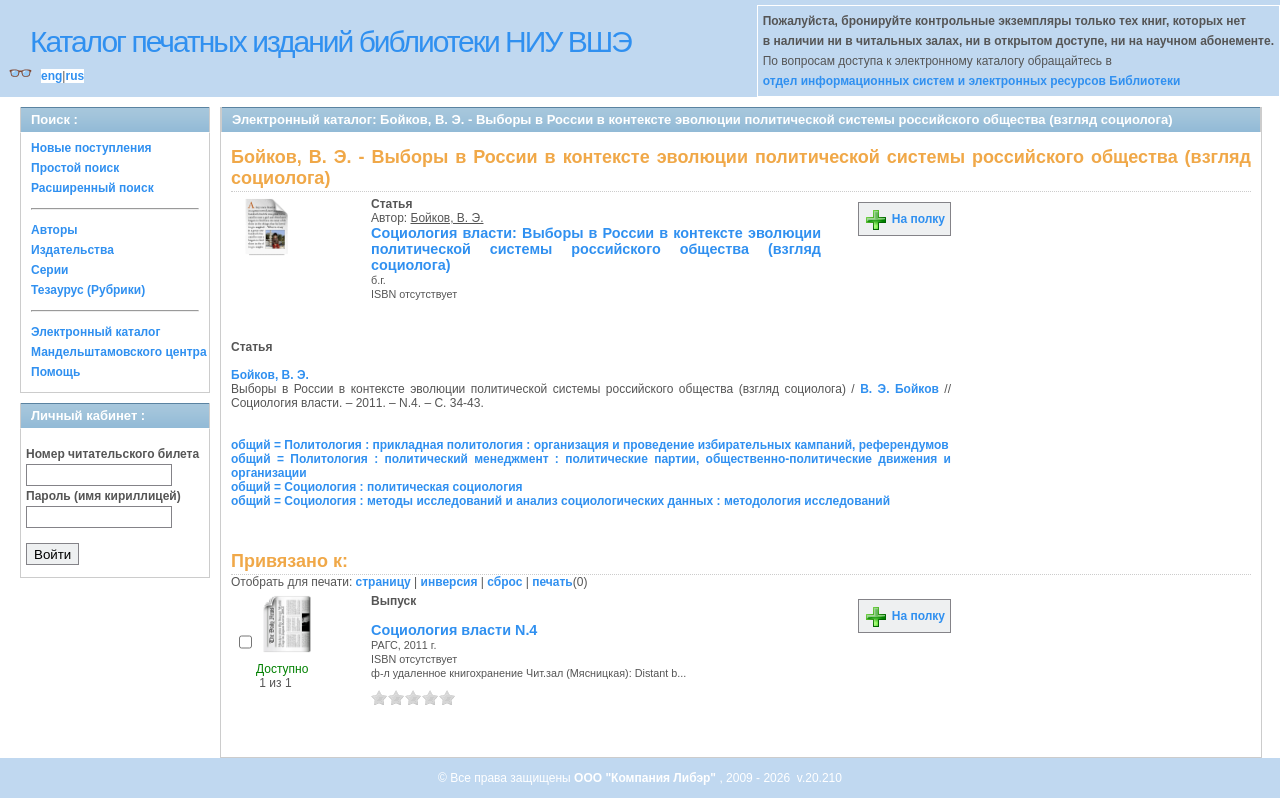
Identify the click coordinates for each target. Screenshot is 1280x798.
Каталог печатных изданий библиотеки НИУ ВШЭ (330, 41)
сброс (504, 582)
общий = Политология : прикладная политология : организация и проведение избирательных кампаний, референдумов (590, 445)
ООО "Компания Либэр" (646, 778)
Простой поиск (75, 168)
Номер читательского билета (112, 454)
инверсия (449, 582)
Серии (49, 270)
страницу (383, 582)
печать (552, 582)
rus (74, 76)
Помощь (55, 372)
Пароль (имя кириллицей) (103, 496)
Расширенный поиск (92, 188)
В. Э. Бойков (899, 389)
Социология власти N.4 (454, 630)
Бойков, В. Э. (447, 218)
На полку (904, 219)
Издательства (72, 250)
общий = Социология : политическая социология (377, 487)
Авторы (54, 230)
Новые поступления (91, 148)
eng (51, 76)
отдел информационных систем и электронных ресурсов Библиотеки (972, 81)
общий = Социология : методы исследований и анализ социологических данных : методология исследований (560, 501)
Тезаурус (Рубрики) (88, 290)
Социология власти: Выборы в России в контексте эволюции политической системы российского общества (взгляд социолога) (596, 249)
